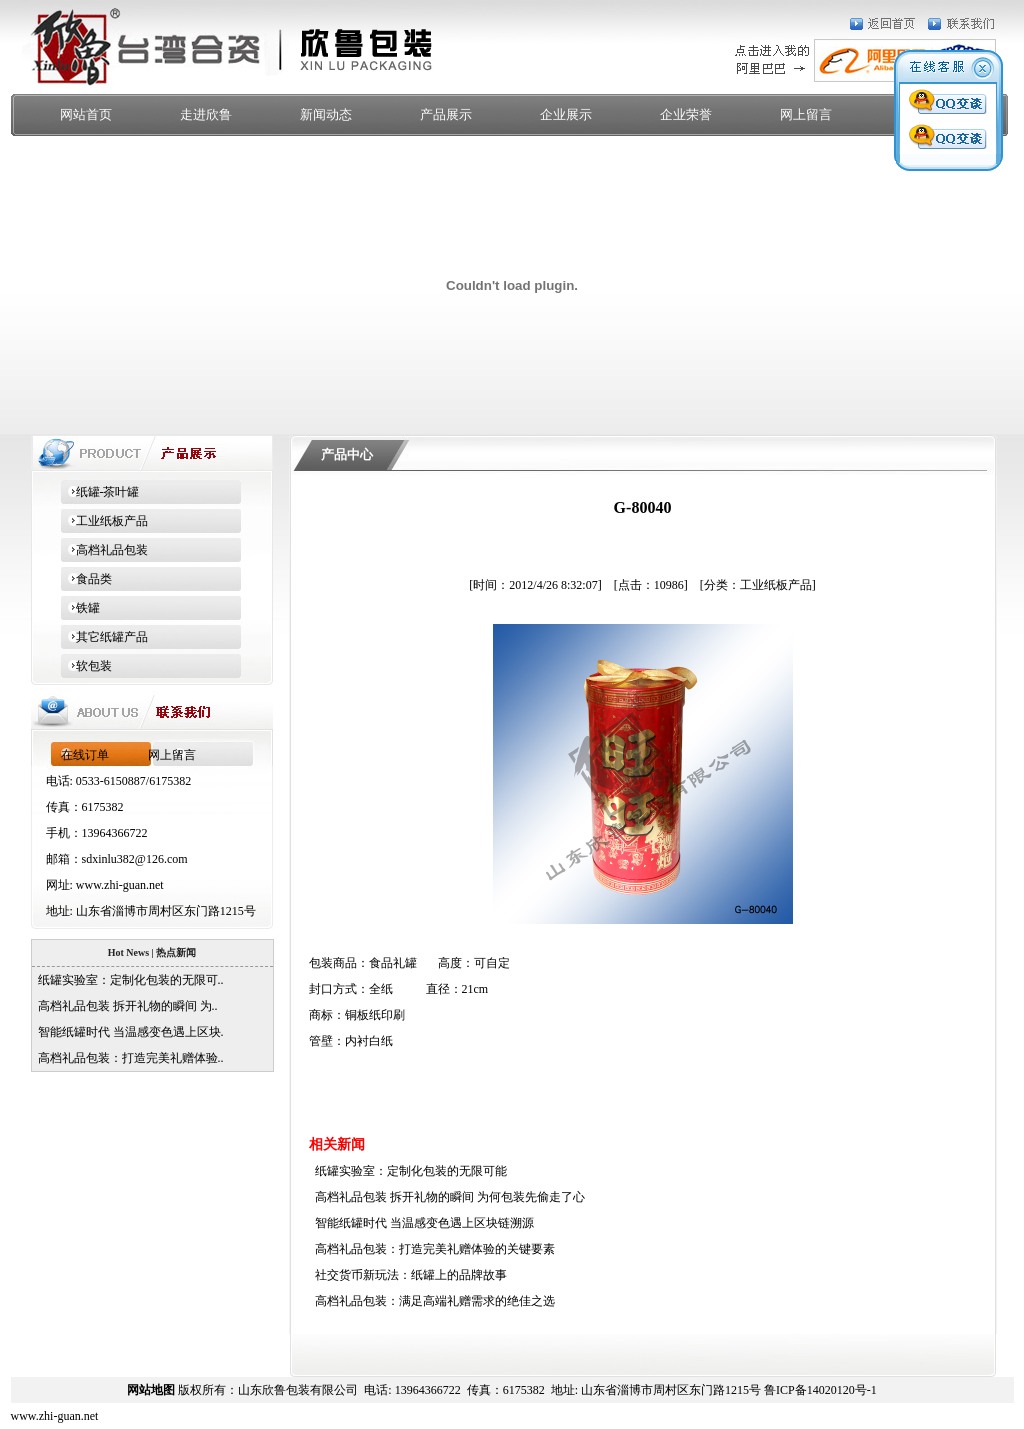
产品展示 (446, 114)
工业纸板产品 (104, 521)
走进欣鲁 (206, 114)
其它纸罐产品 (104, 637)
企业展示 (566, 114)
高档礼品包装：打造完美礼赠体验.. (128, 1058)
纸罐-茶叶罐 (100, 492)
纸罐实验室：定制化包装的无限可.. (128, 980)
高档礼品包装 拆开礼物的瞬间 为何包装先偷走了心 (447, 1197)
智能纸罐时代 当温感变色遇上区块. (128, 1032)
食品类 (86, 579)
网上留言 (806, 114)
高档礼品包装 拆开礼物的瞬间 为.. (125, 1006)
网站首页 (86, 114)
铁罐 (80, 608)
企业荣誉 (686, 114)
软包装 (86, 666)
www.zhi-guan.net (120, 885)
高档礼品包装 (104, 550)
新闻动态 (326, 114)
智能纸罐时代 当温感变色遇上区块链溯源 (421, 1223)
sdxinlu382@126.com (135, 859)
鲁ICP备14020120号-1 (820, 1390)
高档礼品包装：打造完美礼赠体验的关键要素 (432, 1249)
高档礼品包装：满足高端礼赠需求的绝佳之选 (432, 1301)
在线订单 (85, 755)
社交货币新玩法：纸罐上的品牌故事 (408, 1275)
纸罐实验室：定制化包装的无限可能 (408, 1171)
